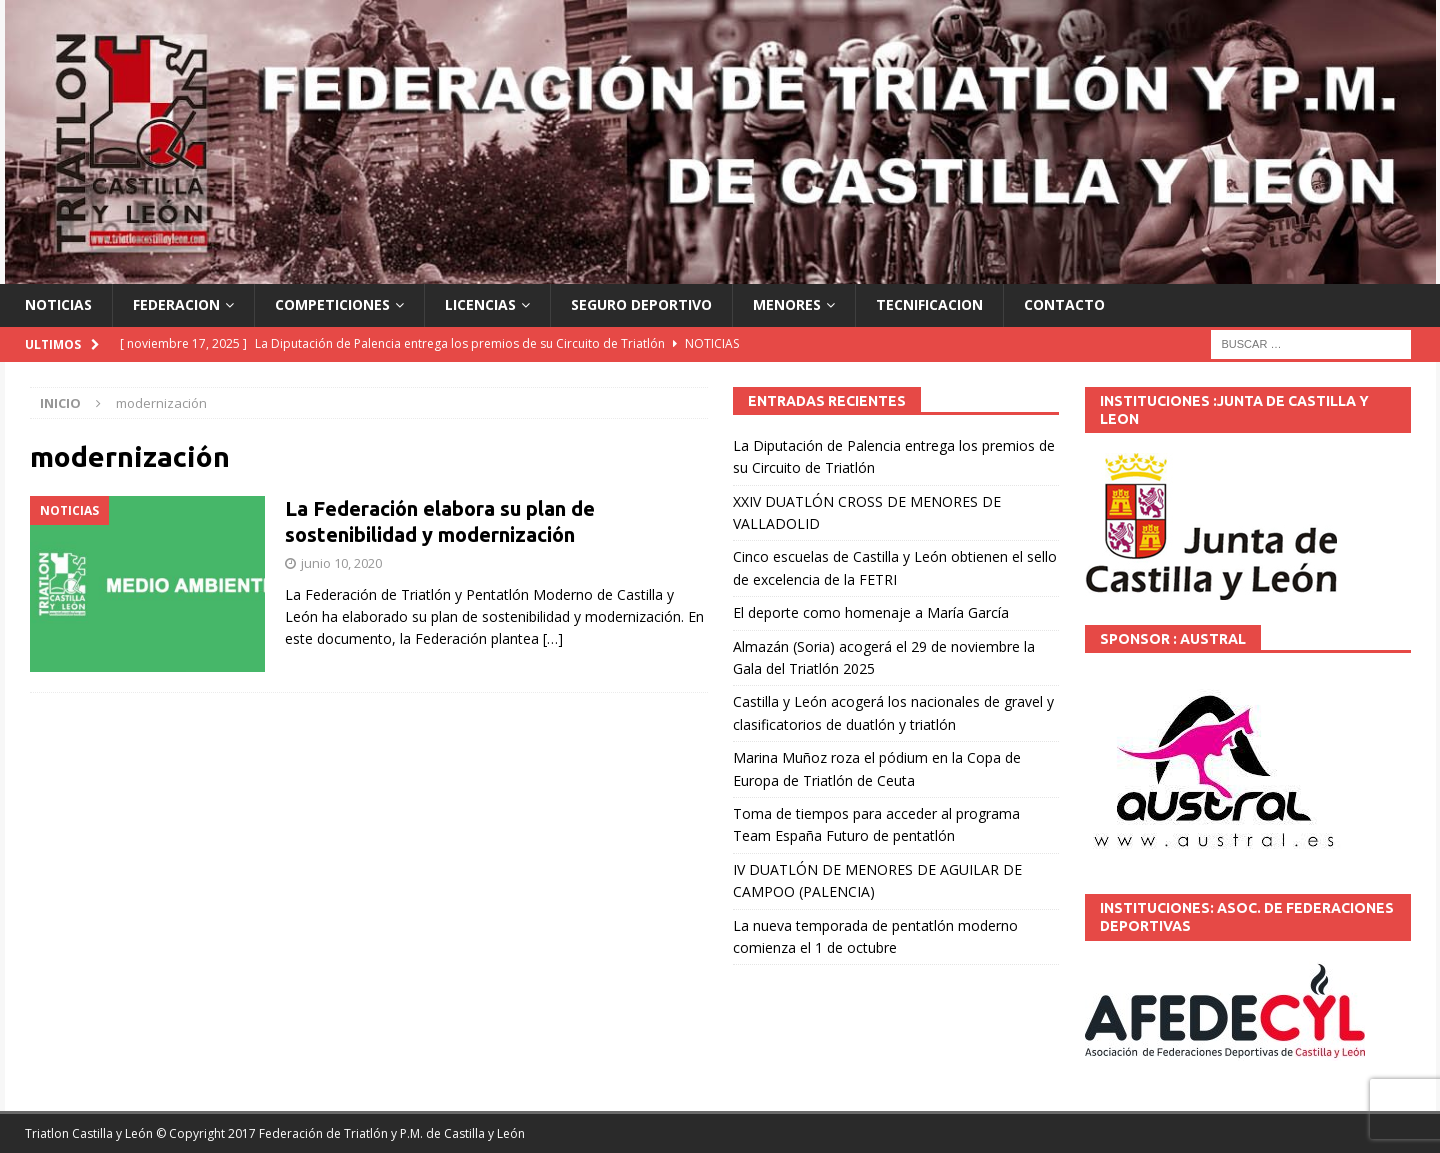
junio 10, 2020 (341, 563)
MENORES (787, 304)
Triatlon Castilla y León (89, 1133)
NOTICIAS (58, 304)
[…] (553, 638)
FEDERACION (176, 304)
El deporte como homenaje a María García (871, 612)
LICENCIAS (480, 304)
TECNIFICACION (929, 304)
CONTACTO (1064, 304)
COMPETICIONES (332, 304)
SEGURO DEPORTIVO (641, 304)
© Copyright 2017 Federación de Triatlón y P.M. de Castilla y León (340, 1133)
